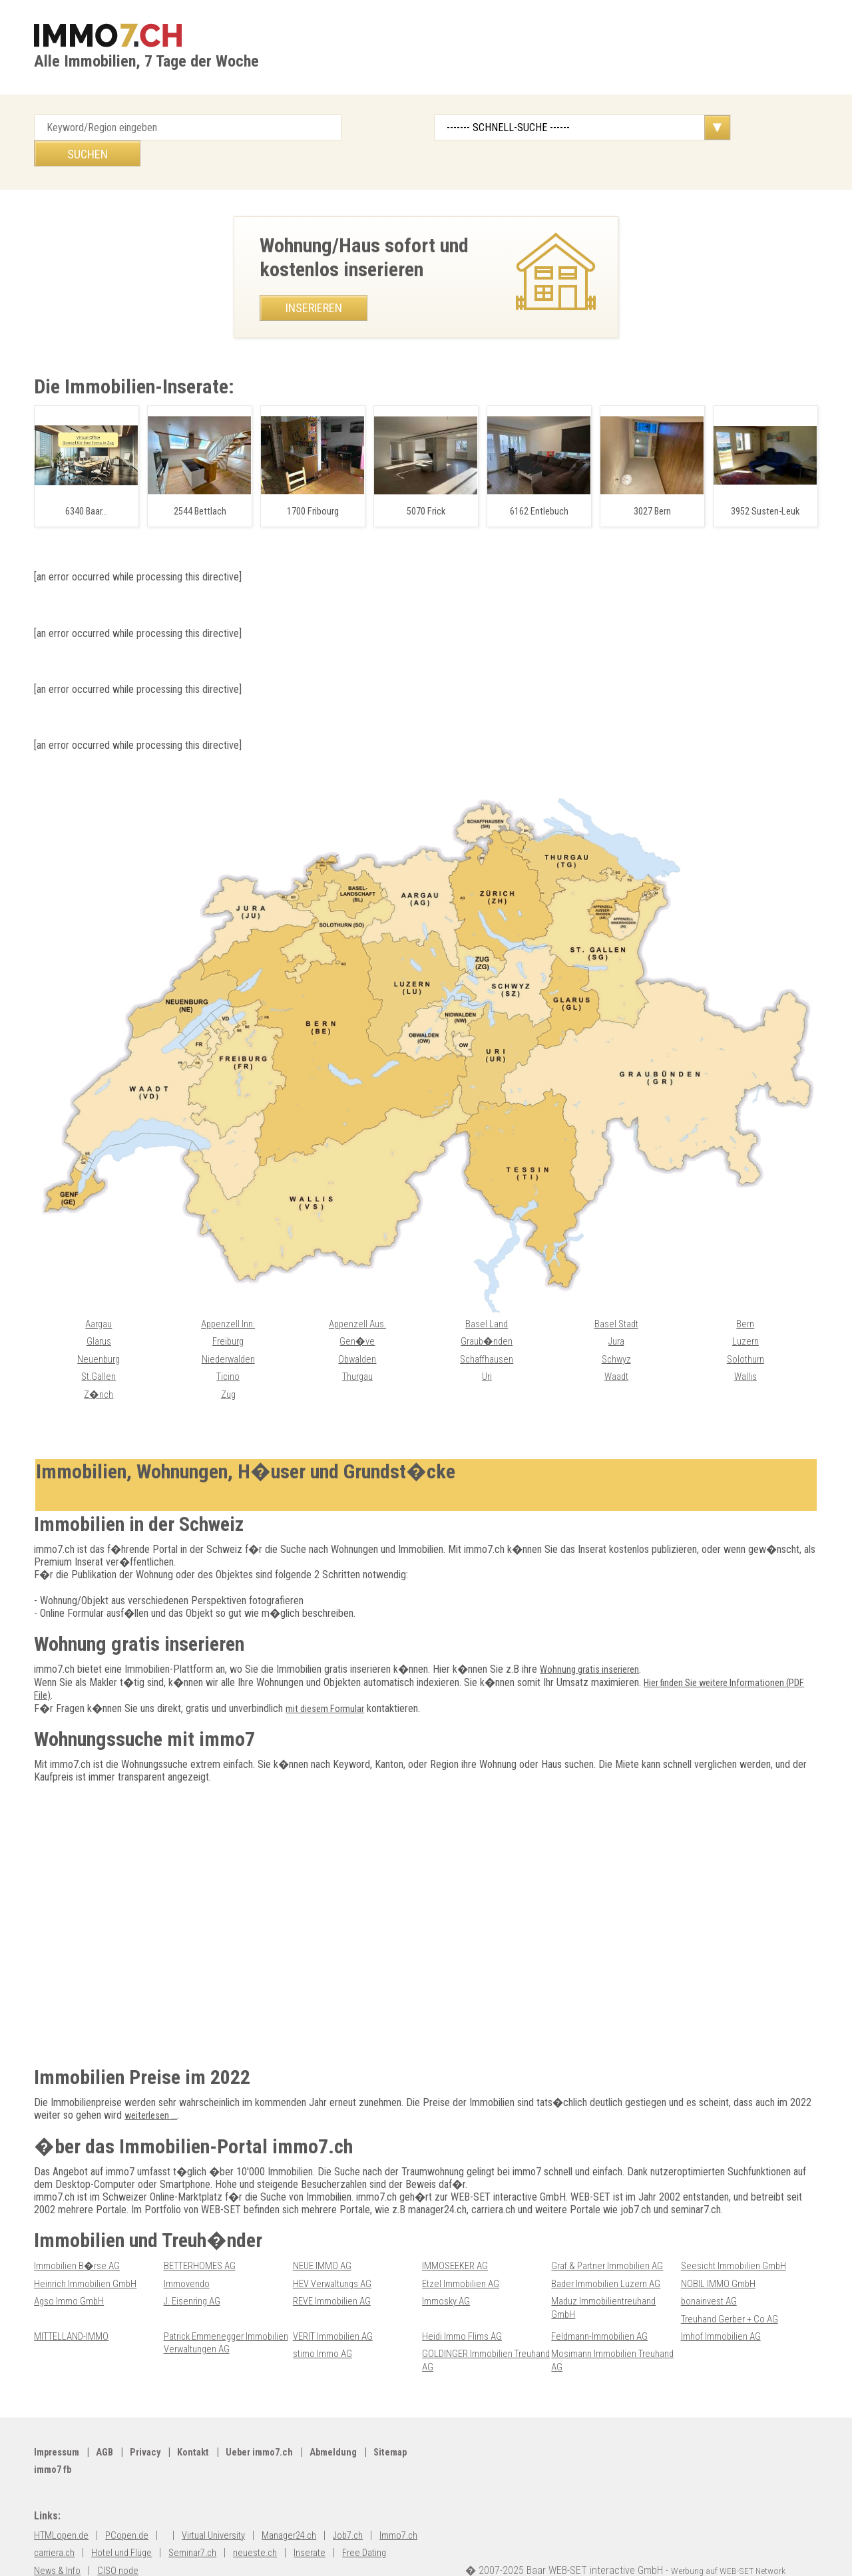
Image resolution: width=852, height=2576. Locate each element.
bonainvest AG (712, 2274)
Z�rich (98, 1369)
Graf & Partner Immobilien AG (613, 2239)
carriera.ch (116, 2525)
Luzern (745, 1316)
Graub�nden (486, 1316)
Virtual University (225, 2507)
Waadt (616, 1351)
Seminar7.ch (266, 2525)
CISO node (189, 2543)
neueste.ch (334, 2525)
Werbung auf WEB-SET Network (737, 2543)
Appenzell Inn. (228, 1299)
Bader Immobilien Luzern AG (610, 2257)
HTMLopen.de (63, 2507)
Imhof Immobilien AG (724, 2309)
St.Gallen (99, 1351)
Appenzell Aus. (357, 1299)
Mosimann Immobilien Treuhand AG (597, 2333)
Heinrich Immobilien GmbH (89, 2257)
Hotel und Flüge (189, 2525)
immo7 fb (109, 2442)
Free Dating (58, 2543)
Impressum (59, 2425)
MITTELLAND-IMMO (73, 2309)
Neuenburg (98, 1333)
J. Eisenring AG (196, 2274)
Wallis (745, 1351)
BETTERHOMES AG (203, 2239)
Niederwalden (228, 1333)
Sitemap (52, 2442)
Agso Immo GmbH (72, 2274)
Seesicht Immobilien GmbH (738, 2239)
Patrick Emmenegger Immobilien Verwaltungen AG (224, 2315)
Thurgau (357, 1351)
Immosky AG (448, 2274)
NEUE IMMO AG (324, 2239)
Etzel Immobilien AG (463, 2257)
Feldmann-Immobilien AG (603, 2309)
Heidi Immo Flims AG (465, 2309)
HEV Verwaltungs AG (337, 2257)
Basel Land (486, 1299)
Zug (228, 1369)
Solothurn (745, 1333)
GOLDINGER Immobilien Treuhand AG (470, 2333)
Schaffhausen (487, 1333)
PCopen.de (132, 2507)
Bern (745, 1299)
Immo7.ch (55, 2525)
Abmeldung (353, 2425)
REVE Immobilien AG (335, 2274)
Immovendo (188, 2257)
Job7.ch (372, 2507)
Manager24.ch (308, 2507)
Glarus (98, 1316)
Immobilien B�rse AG (80, 2239)
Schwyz (616, 1333)
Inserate (392, 2525)
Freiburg (228, 1316)
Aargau (98, 1299)
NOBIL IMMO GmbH (719, 2257)
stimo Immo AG (325, 2326)
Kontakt (204, 2425)
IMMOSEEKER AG (457, 2239)
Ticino (228, 1351)
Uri (487, 1351)
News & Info (125, 2543)
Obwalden (357, 1333)
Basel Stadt (616, 1299)
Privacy (152, 2425)
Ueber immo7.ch (275, 2425)
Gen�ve (357, 1316)
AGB (110, 2425)
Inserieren (314, 282)
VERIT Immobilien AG (337, 2309)
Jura (616, 1316)
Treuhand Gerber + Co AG (735, 2292)
